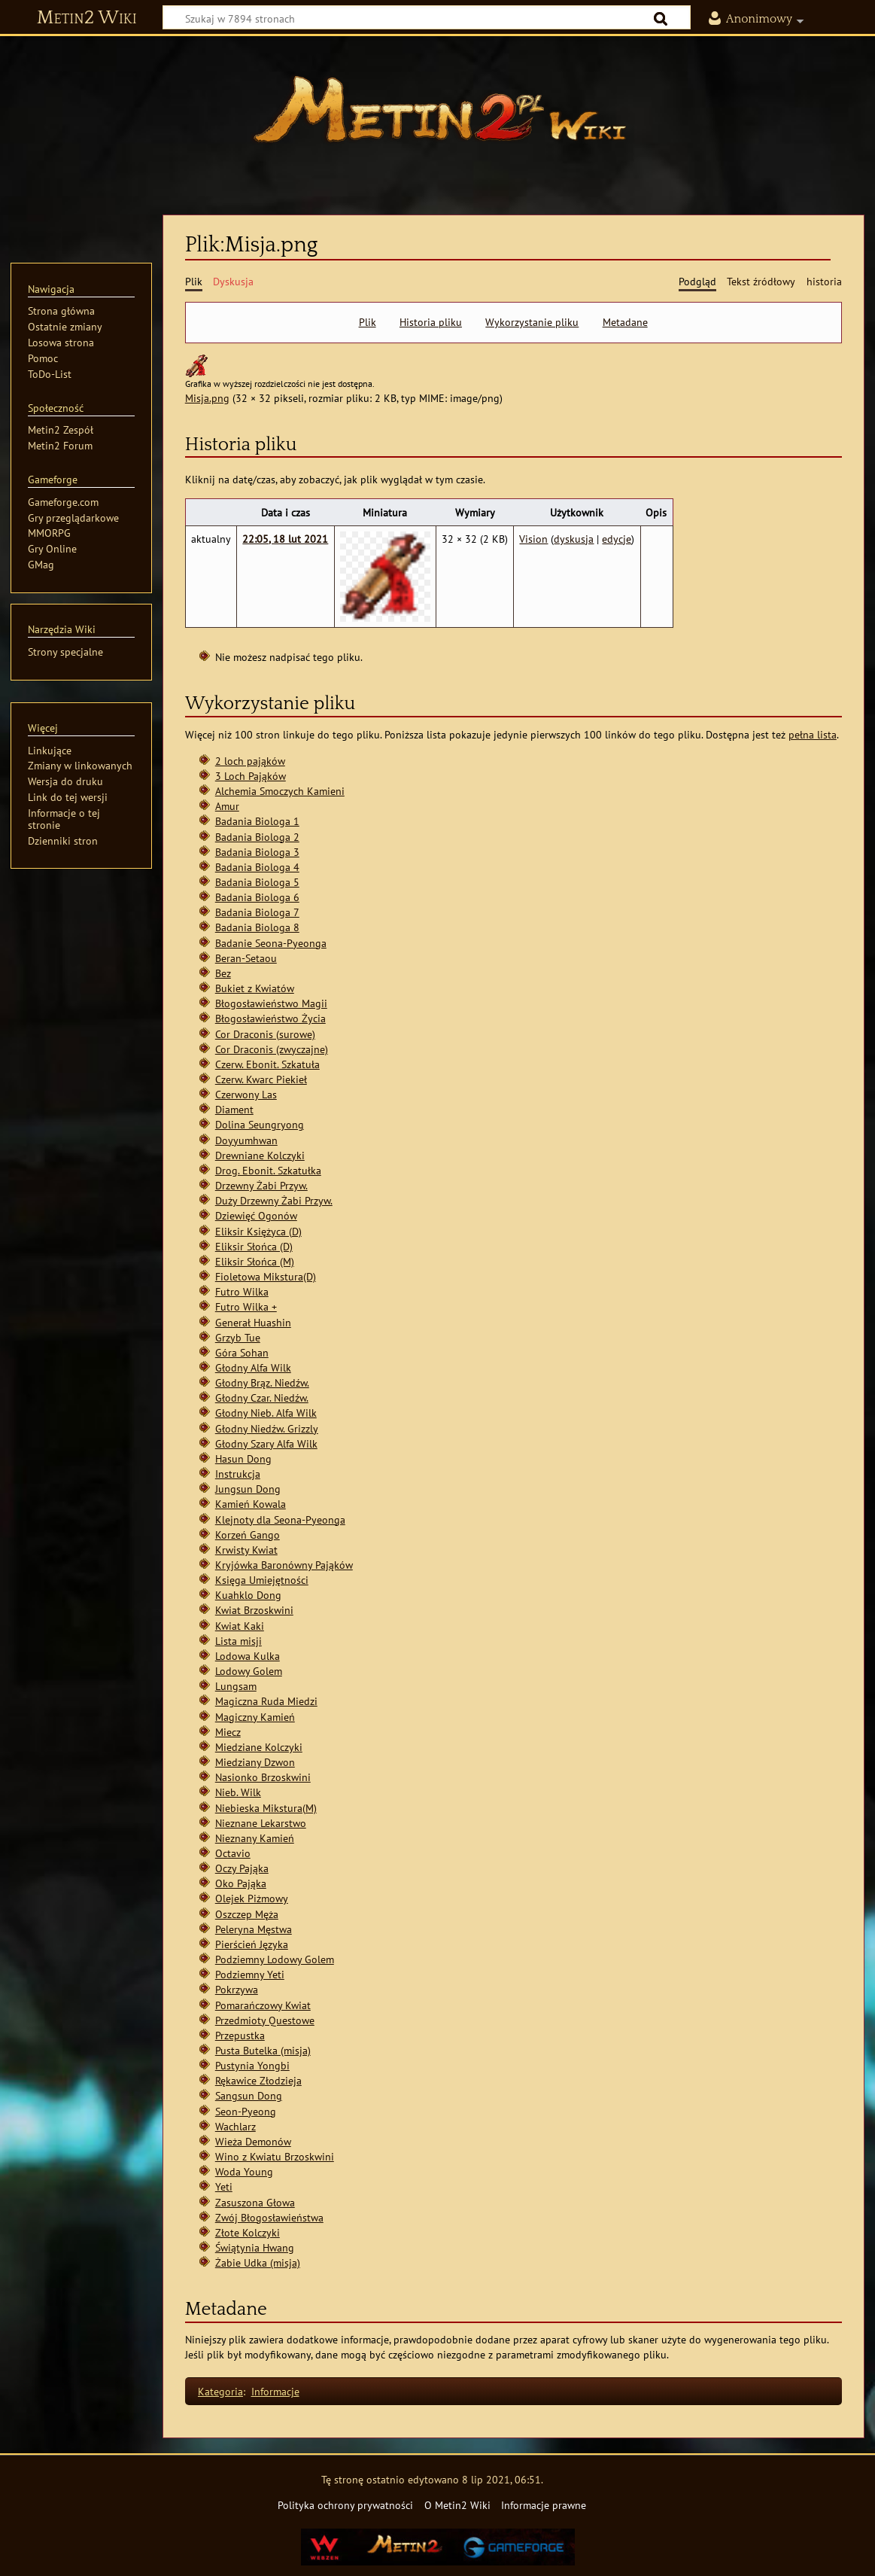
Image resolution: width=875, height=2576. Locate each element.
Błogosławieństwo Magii (271, 1003)
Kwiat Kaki (239, 1625)
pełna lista (812, 734)
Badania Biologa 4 (257, 867)
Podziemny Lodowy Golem (274, 1959)
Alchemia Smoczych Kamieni (280, 791)
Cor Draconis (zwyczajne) (271, 1049)
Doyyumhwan (246, 1140)
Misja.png (207, 398)
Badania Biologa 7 (257, 912)
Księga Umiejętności (261, 1580)
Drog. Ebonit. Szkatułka (268, 1170)
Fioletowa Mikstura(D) (265, 1276)
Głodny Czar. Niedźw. (261, 1397)
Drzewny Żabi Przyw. (261, 1185)
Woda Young (244, 2171)
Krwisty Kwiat (246, 1549)
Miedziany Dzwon (255, 1762)
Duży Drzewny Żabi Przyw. (274, 1200)
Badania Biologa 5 (257, 882)
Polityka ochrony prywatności (345, 2505)
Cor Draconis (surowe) (265, 1034)
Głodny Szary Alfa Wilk (266, 1443)
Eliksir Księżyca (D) (258, 1231)
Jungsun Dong (248, 1488)
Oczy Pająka (242, 1868)
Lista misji (238, 1641)
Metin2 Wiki (87, 18)
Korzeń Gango (247, 1534)
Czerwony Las (246, 1094)
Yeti (223, 2186)
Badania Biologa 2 (257, 837)
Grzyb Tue (237, 1337)
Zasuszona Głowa (255, 2202)
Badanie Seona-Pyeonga (271, 943)
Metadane (625, 322)
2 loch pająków (250, 761)
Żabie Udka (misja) (257, 2262)
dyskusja (574, 538)
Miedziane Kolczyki (258, 1747)
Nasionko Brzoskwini (263, 1777)
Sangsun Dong (248, 2095)
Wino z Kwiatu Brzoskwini (274, 2156)
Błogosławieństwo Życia (270, 1018)
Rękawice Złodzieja (258, 2080)
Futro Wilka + (246, 1306)
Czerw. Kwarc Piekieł (261, 1079)
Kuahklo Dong (248, 1595)
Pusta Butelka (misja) (263, 2050)
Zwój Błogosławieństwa (269, 2217)
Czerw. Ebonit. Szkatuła (267, 1064)
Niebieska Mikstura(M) (266, 1808)
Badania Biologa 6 (257, 897)
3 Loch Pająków (250, 776)
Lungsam (236, 1686)
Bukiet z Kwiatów (254, 988)
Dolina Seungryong (259, 1124)
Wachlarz (235, 2126)
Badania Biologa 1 (257, 821)
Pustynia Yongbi (252, 2065)
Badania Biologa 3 (257, 852)
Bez (223, 973)
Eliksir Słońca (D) (254, 1246)
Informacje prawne (543, 2505)
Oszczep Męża (246, 1914)
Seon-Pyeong (245, 2111)
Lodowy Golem (248, 1671)
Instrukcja (237, 1473)
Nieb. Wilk (238, 1792)
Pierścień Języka (251, 1944)
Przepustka (240, 2035)
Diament (234, 1109)
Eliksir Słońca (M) (254, 1261)
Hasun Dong (243, 1458)
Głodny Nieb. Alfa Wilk (266, 1412)
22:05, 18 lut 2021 (285, 538)
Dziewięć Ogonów (256, 1215)
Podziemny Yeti (249, 1974)
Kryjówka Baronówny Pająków (284, 1564)
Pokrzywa (236, 1989)
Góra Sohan (242, 1352)
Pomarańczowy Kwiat (263, 2005)
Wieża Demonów (253, 2141)
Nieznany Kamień (254, 1838)
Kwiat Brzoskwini (254, 1610)
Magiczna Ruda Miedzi (266, 1701)
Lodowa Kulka (247, 1656)
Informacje (275, 2391)
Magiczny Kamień (255, 1717)
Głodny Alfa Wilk (253, 1367)
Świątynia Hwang (254, 2247)
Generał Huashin (253, 1322)
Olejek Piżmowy (251, 1898)
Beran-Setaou (246, 958)
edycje (616, 538)
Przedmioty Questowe (264, 2020)
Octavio (233, 1853)
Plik (367, 322)
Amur (227, 806)
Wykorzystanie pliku (532, 322)
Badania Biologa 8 (257, 927)
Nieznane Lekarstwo (260, 1823)
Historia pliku (431, 322)
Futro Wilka (242, 1291)
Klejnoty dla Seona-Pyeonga (280, 1519)
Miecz (228, 1732)
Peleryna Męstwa (253, 1929)
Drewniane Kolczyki (260, 1155)
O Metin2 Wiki (457, 2505)
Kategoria (220, 2391)
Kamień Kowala (250, 1504)
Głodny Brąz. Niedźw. (262, 1382)
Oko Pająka (240, 1883)
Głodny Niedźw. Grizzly (266, 1428)
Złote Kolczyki (247, 2232)
